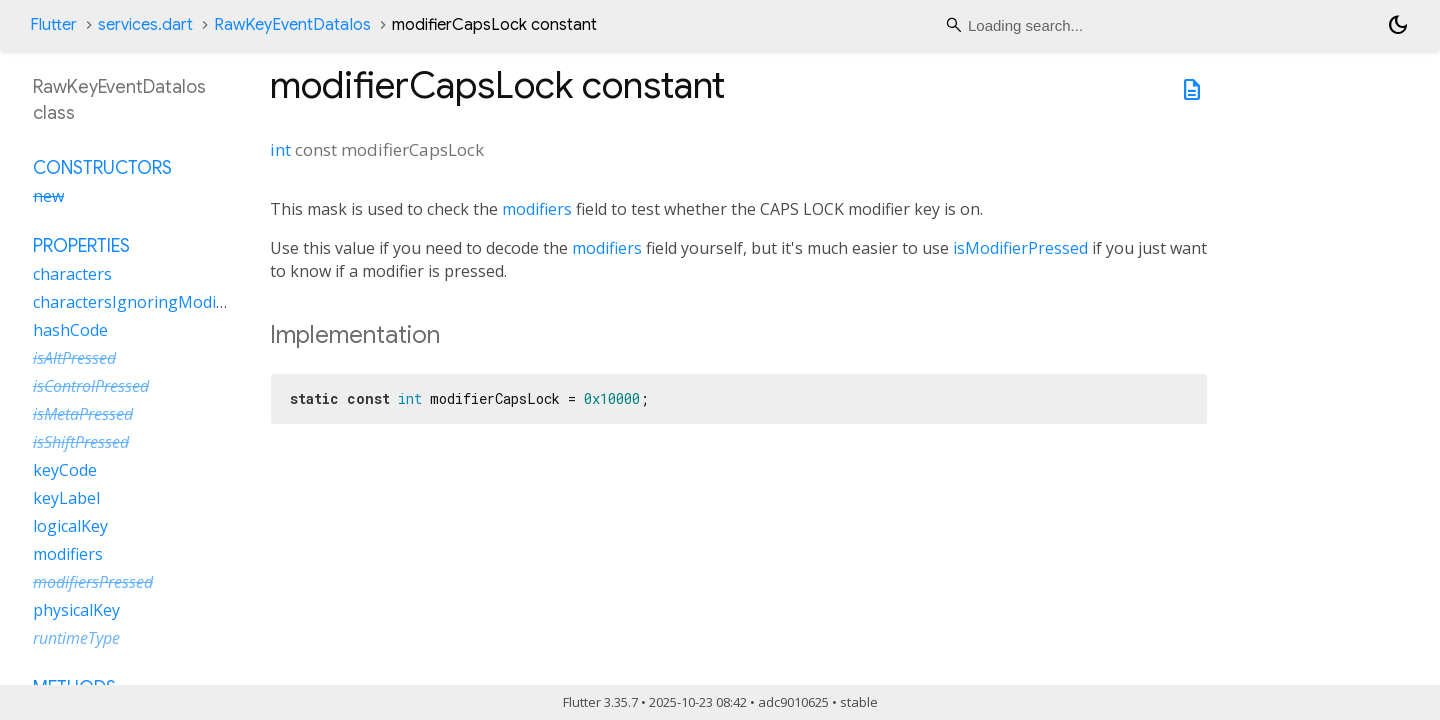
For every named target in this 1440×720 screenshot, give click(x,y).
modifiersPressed (93, 582)
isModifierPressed (1020, 248)
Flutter (53, 25)
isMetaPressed (83, 414)
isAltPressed (74, 358)
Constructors (102, 168)
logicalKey (70, 526)
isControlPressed (91, 386)
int (280, 149)
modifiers (537, 209)
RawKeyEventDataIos (292, 25)
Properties (81, 246)
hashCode (70, 330)
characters (72, 274)
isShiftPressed (81, 442)
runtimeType (76, 638)
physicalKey (76, 610)
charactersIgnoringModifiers (141, 302)
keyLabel (66, 498)
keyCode (65, 470)
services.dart (145, 25)
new (48, 196)
